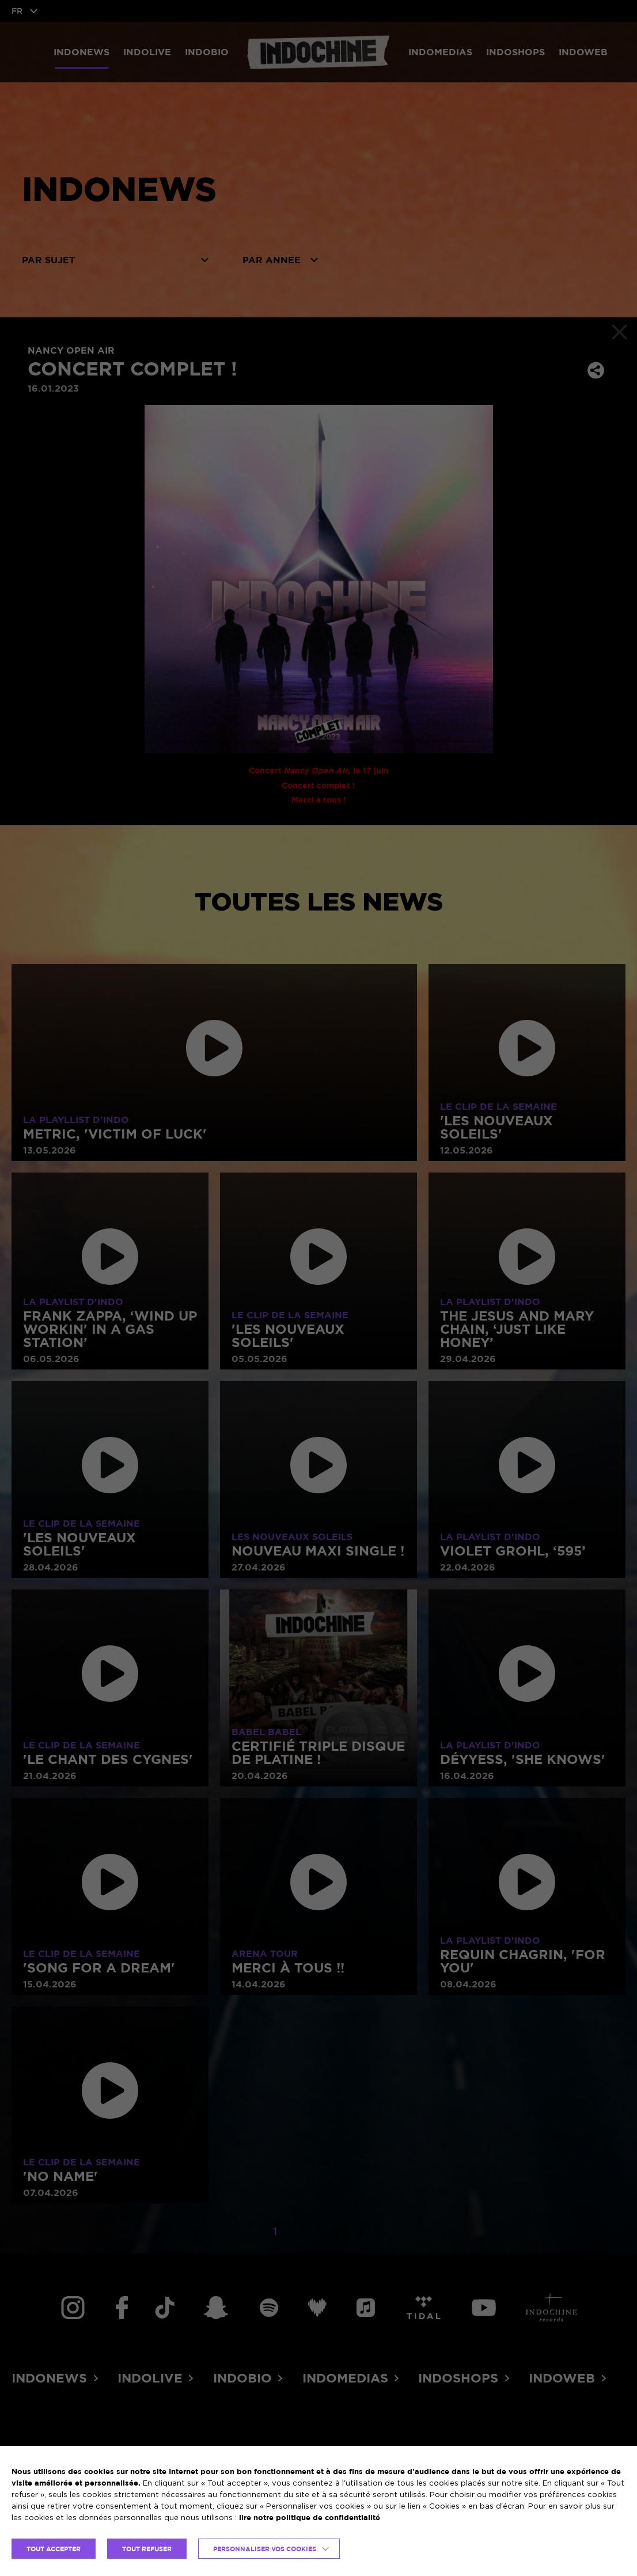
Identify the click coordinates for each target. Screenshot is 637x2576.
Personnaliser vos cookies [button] (264, 2548)
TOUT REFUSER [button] (147, 2548)
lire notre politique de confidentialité (309, 2517)
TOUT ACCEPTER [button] (53, 2548)
